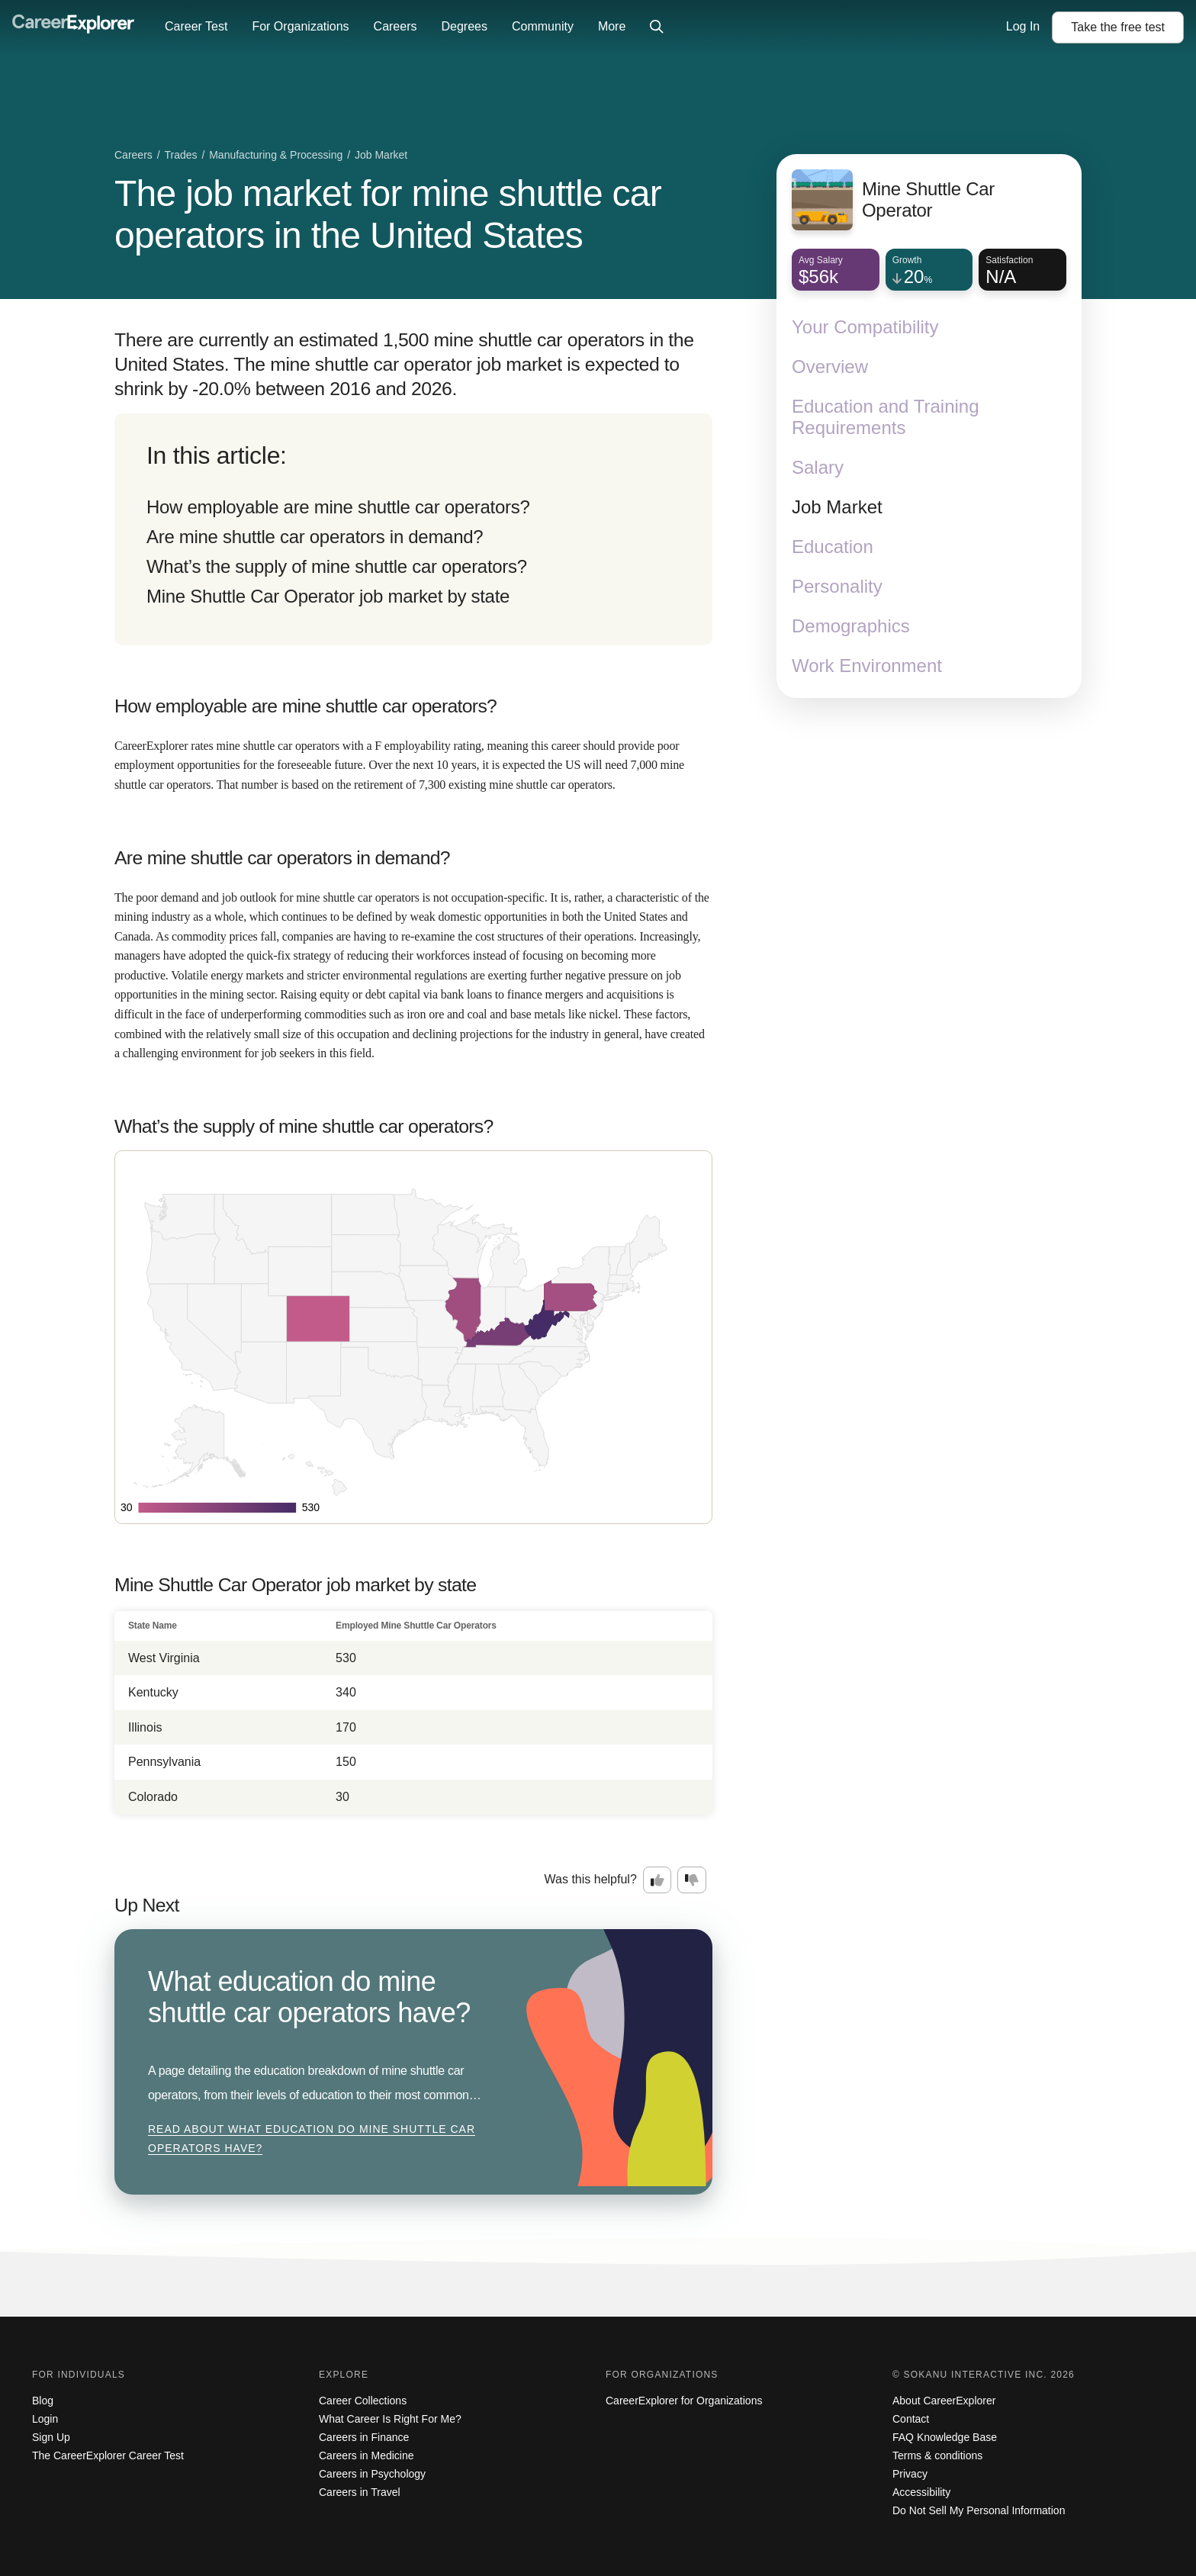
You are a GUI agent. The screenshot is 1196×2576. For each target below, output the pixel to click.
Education (832, 546)
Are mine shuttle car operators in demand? (314, 536)
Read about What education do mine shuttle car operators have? (311, 2139)
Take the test (1118, 27)
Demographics (851, 626)
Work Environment (867, 665)
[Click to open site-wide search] (657, 27)
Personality (837, 586)
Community (543, 26)
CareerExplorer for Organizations (684, 2400)
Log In (1023, 26)
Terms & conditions (937, 2455)
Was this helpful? (591, 1879)
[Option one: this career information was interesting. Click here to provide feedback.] (657, 1880)
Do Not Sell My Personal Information (978, 2510)
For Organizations (300, 26)
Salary (818, 467)
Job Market (837, 507)
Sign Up (51, 2437)
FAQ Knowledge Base (944, 2437)
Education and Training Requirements (885, 417)
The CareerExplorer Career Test (108, 2455)
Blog (42, 2400)
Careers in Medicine (366, 2455)
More (611, 26)
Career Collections (363, 2400)
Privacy (910, 2474)
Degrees (464, 26)
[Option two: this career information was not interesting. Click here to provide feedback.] (691, 1880)
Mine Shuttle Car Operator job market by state (328, 596)
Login (45, 2419)
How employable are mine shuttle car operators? (337, 507)
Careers (395, 26)
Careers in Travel (359, 2492)
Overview (830, 366)
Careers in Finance (364, 2437)
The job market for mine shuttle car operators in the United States (387, 214)
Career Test (196, 26)
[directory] (413, 529)
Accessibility (921, 2492)
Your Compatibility (865, 327)
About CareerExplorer (943, 2400)
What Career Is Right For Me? (390, 2419)
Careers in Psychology (372, 2474)
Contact (910, 2419)
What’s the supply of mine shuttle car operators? (336, 566)
